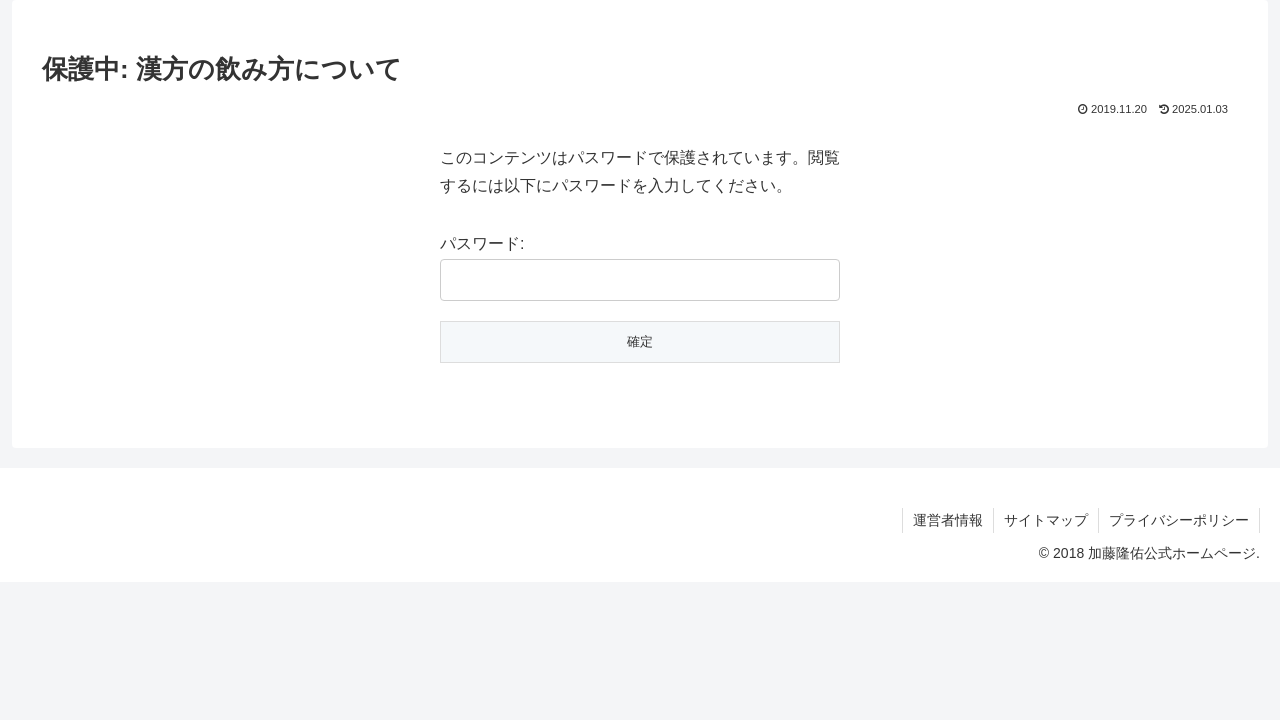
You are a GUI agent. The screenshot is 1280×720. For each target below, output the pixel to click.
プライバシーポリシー (1179, 520)
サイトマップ (1046, 520)
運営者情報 (948, 520)
